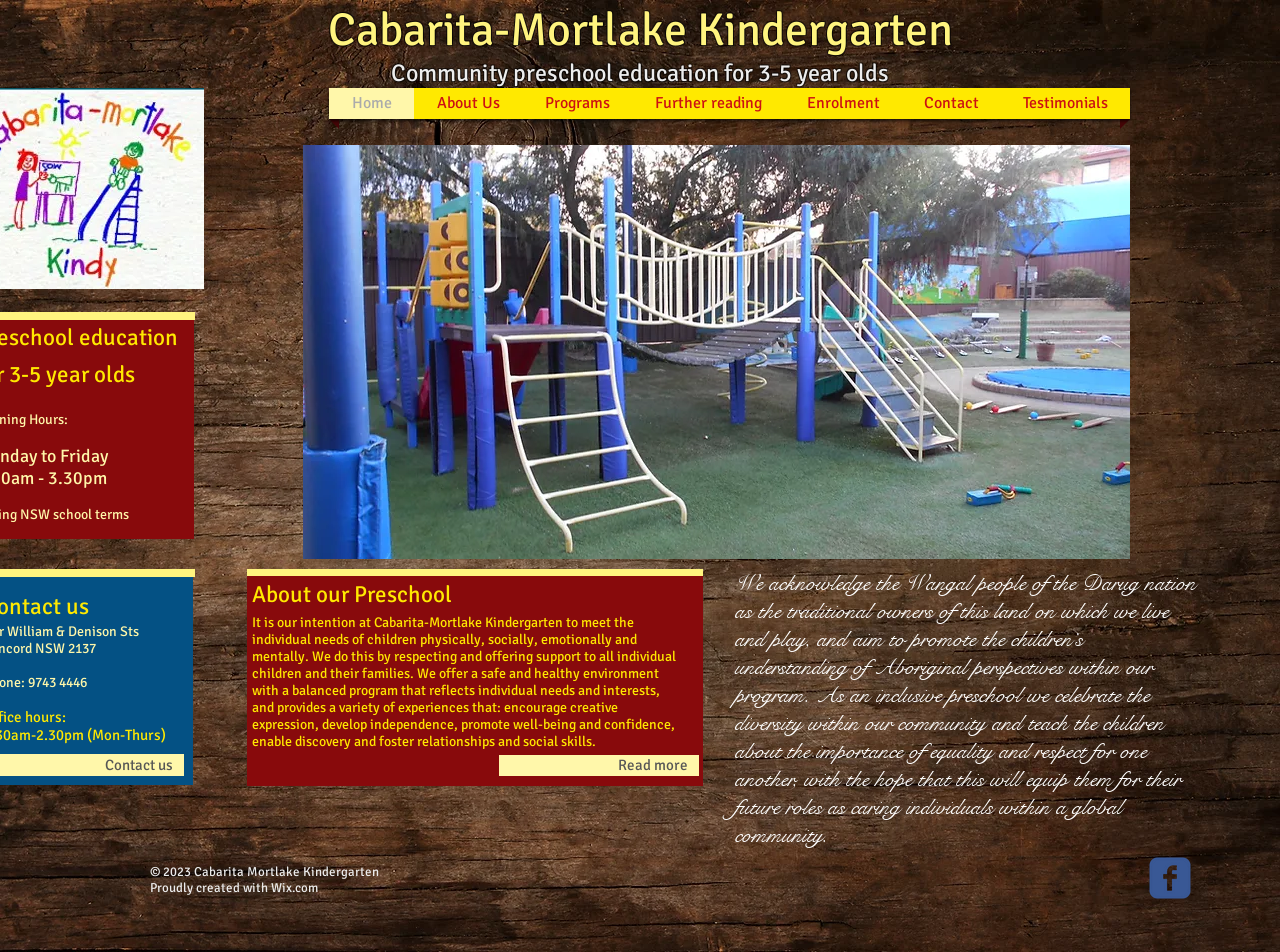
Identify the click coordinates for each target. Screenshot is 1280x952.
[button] (716, 352)
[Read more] (599, 765)
